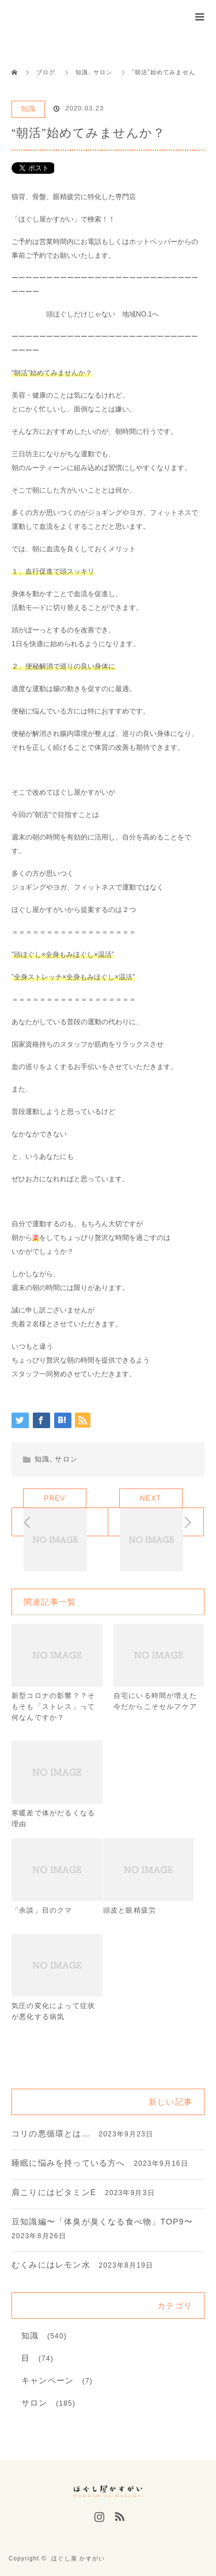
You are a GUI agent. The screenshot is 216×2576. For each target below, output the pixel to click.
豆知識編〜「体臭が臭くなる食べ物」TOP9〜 (102, 2221)
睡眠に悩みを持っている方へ (69, 2162)
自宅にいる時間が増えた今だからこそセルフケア (155, 1701)
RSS (118, 2514)
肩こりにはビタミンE (54, 2192)
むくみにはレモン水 (51, 2264)
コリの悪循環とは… (51, 2133)
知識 (28, 109)
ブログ (46, 72)
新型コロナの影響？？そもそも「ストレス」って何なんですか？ (53, 1707)
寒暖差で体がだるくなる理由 (53, 1818)
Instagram (98, 2514)
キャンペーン (47, 2380)
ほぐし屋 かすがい (78, 2558)
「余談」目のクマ (42, 1910)
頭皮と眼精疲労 (129, 1910)
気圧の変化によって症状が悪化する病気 (53, 2011)
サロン (66, 1459)
